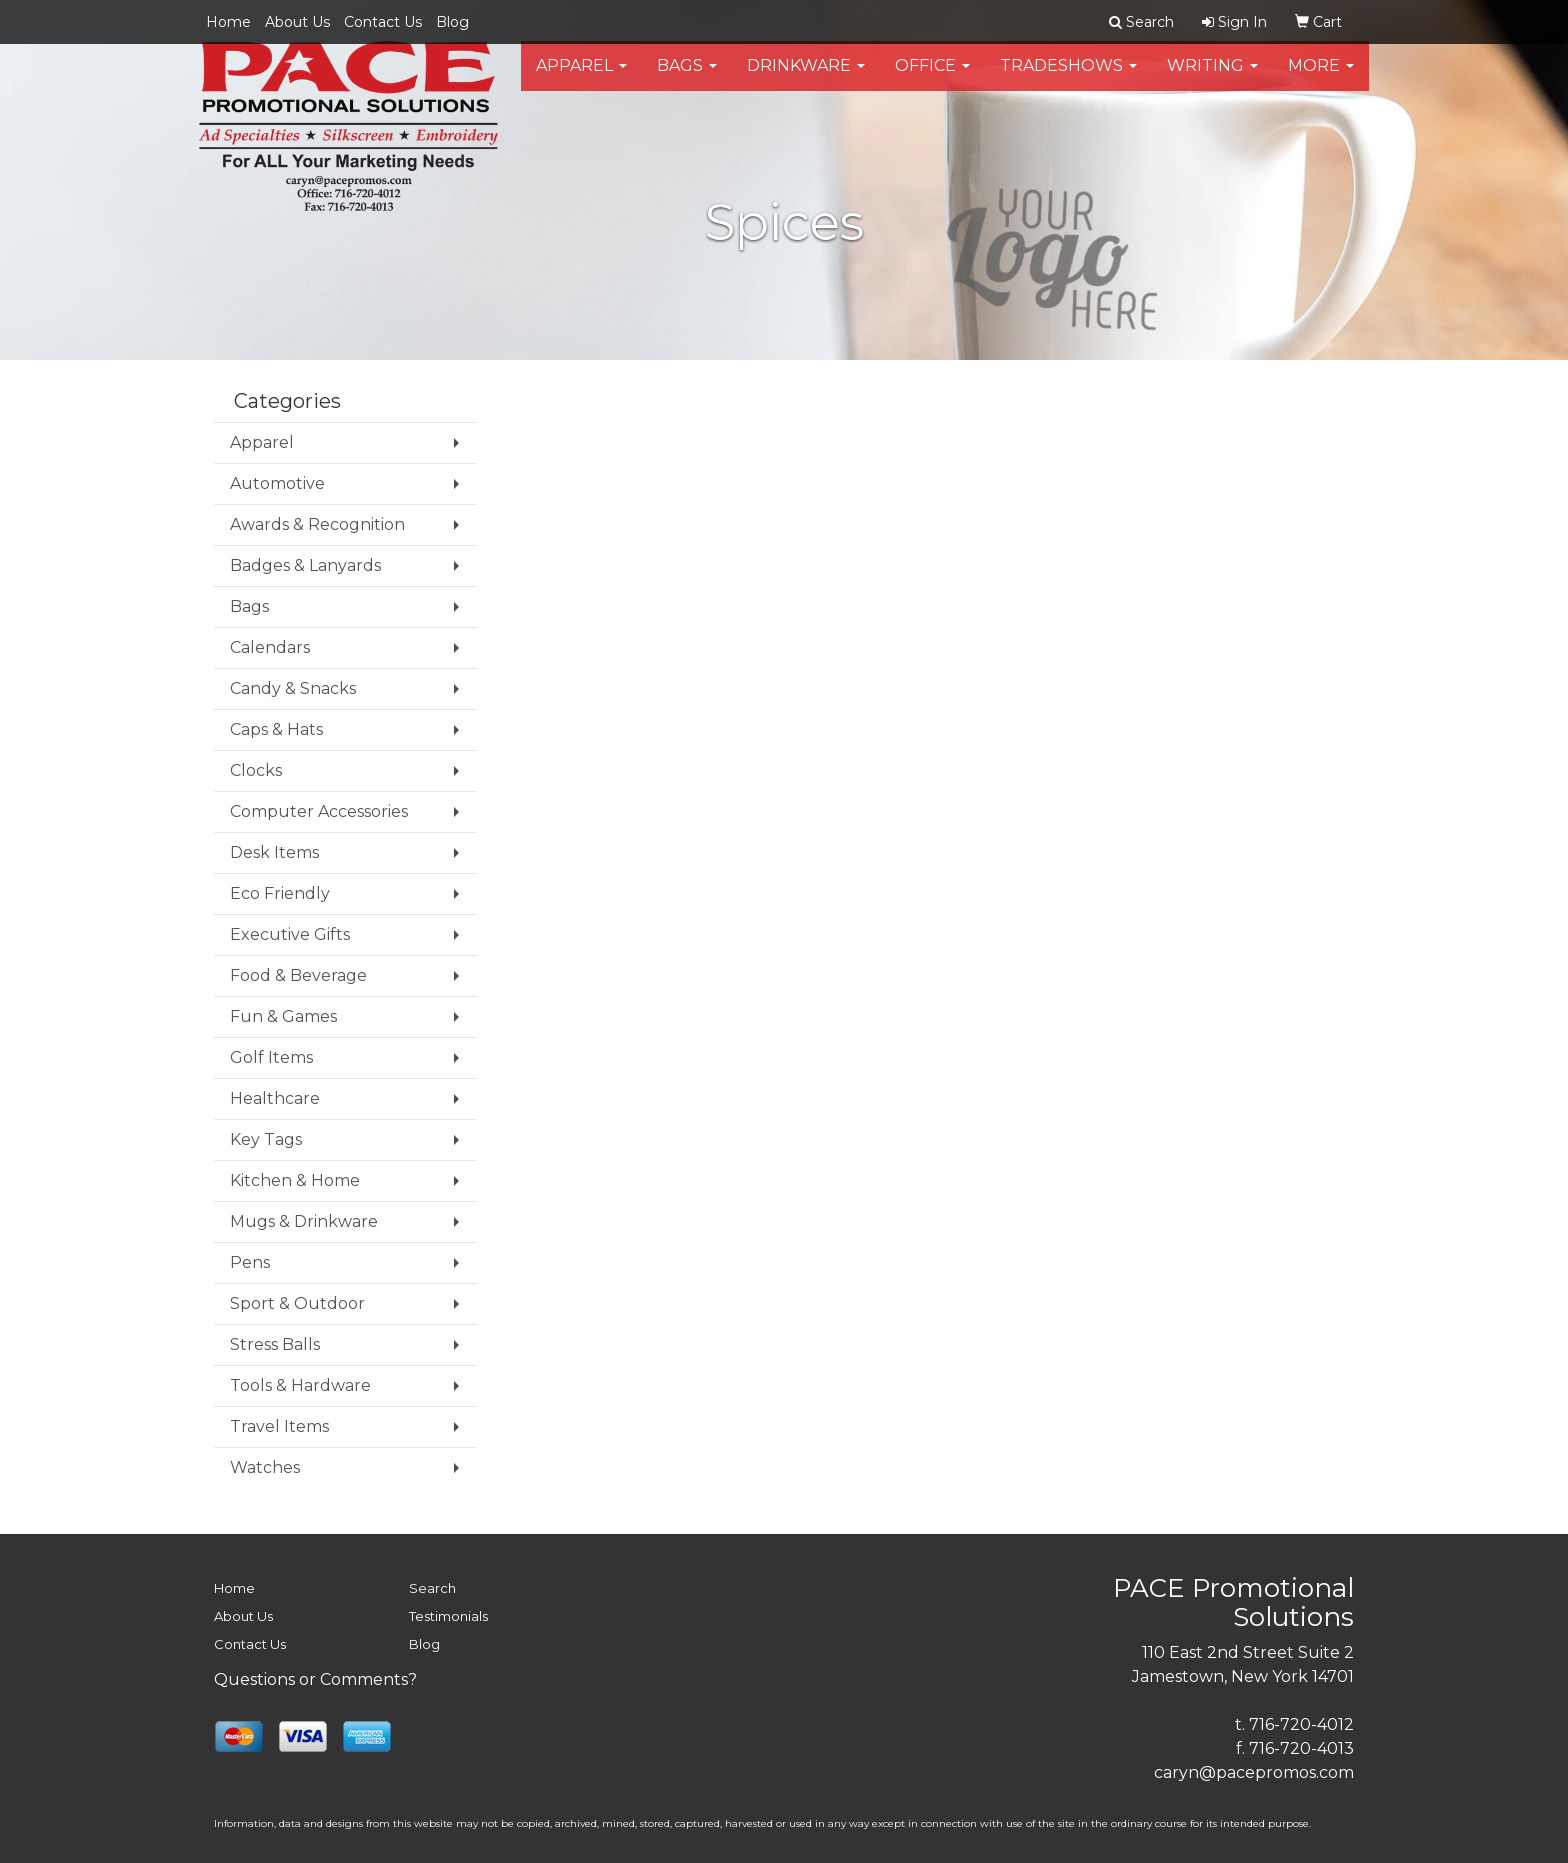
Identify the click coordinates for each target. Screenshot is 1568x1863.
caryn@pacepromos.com (1254, 1772)
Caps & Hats (276, 729)
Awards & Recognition (317, 524)
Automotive (277, 483)
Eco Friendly (280, 893)
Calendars (270, 647)
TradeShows (1068, 79)
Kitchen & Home (295, 1180)
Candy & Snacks (293, 688)
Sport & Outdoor (297, 1303)
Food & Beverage (298, 975)
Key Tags (266, 1139)
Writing (1212, 79)
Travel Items (279, 1426)
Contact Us (383, 22)
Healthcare (275, 1098)
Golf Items (271, 1057)
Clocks (256, 770)
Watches (265, 1467)
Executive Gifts (290, 934)
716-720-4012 (1301, 1724)
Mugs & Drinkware (304, 1221)
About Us (297, 22)
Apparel (581, 79)
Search (432, 1588)
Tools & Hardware (300, 1385)
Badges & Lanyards (305, 565)
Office (932, 79)
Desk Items (274, 852)
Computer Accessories (319, 811)
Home (228, 22)
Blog (452, 22)
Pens (250, 1262)
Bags (687, 79)
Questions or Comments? (315, 1679)
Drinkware (806, 79)
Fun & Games (283, 1016)
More (1321, 79)
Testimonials (448, 1616)
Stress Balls (275, 1344)
